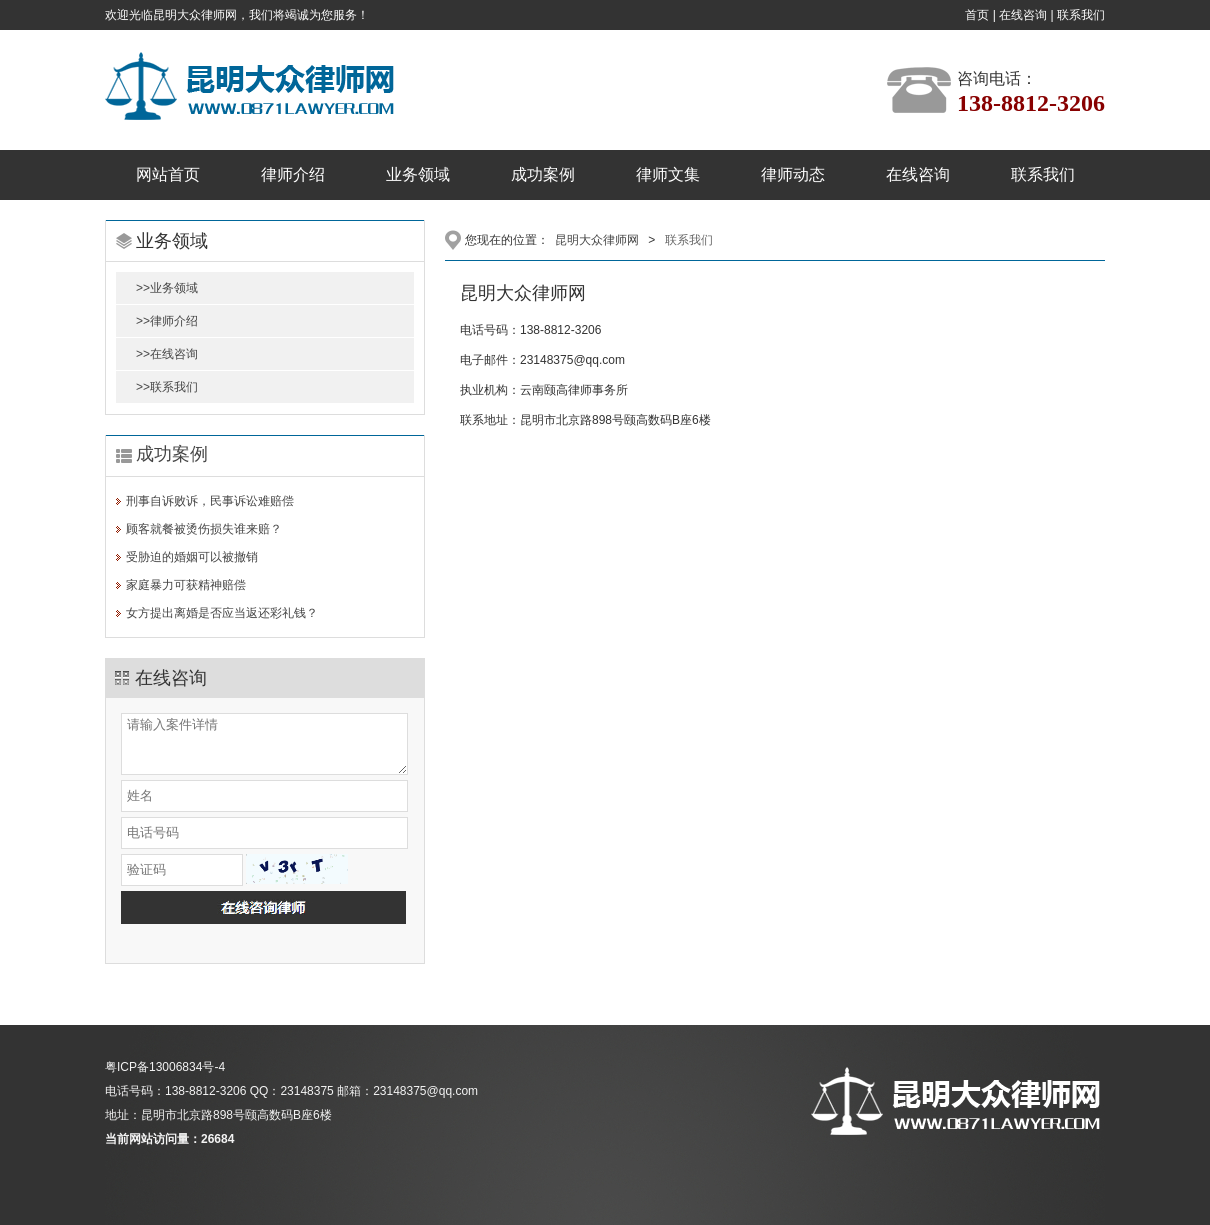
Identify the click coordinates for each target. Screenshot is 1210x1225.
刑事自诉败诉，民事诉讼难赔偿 (210, 501)
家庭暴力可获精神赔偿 (186, 585)
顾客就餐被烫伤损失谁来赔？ (204, 529)
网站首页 (168, 174)
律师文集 (668, 174)
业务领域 (418, 174)
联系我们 (1081, 15)
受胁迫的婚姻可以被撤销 (192, 557)
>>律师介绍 (167, 321)
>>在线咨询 (167, 354)
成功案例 (543, 174)
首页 (977, 15)
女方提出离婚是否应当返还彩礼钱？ (222, 613)
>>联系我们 (167, 387)
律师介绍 (293, 174)
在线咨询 (1023, 15)
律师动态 (793, 174)
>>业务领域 (167, 288)
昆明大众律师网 (597, 240)
